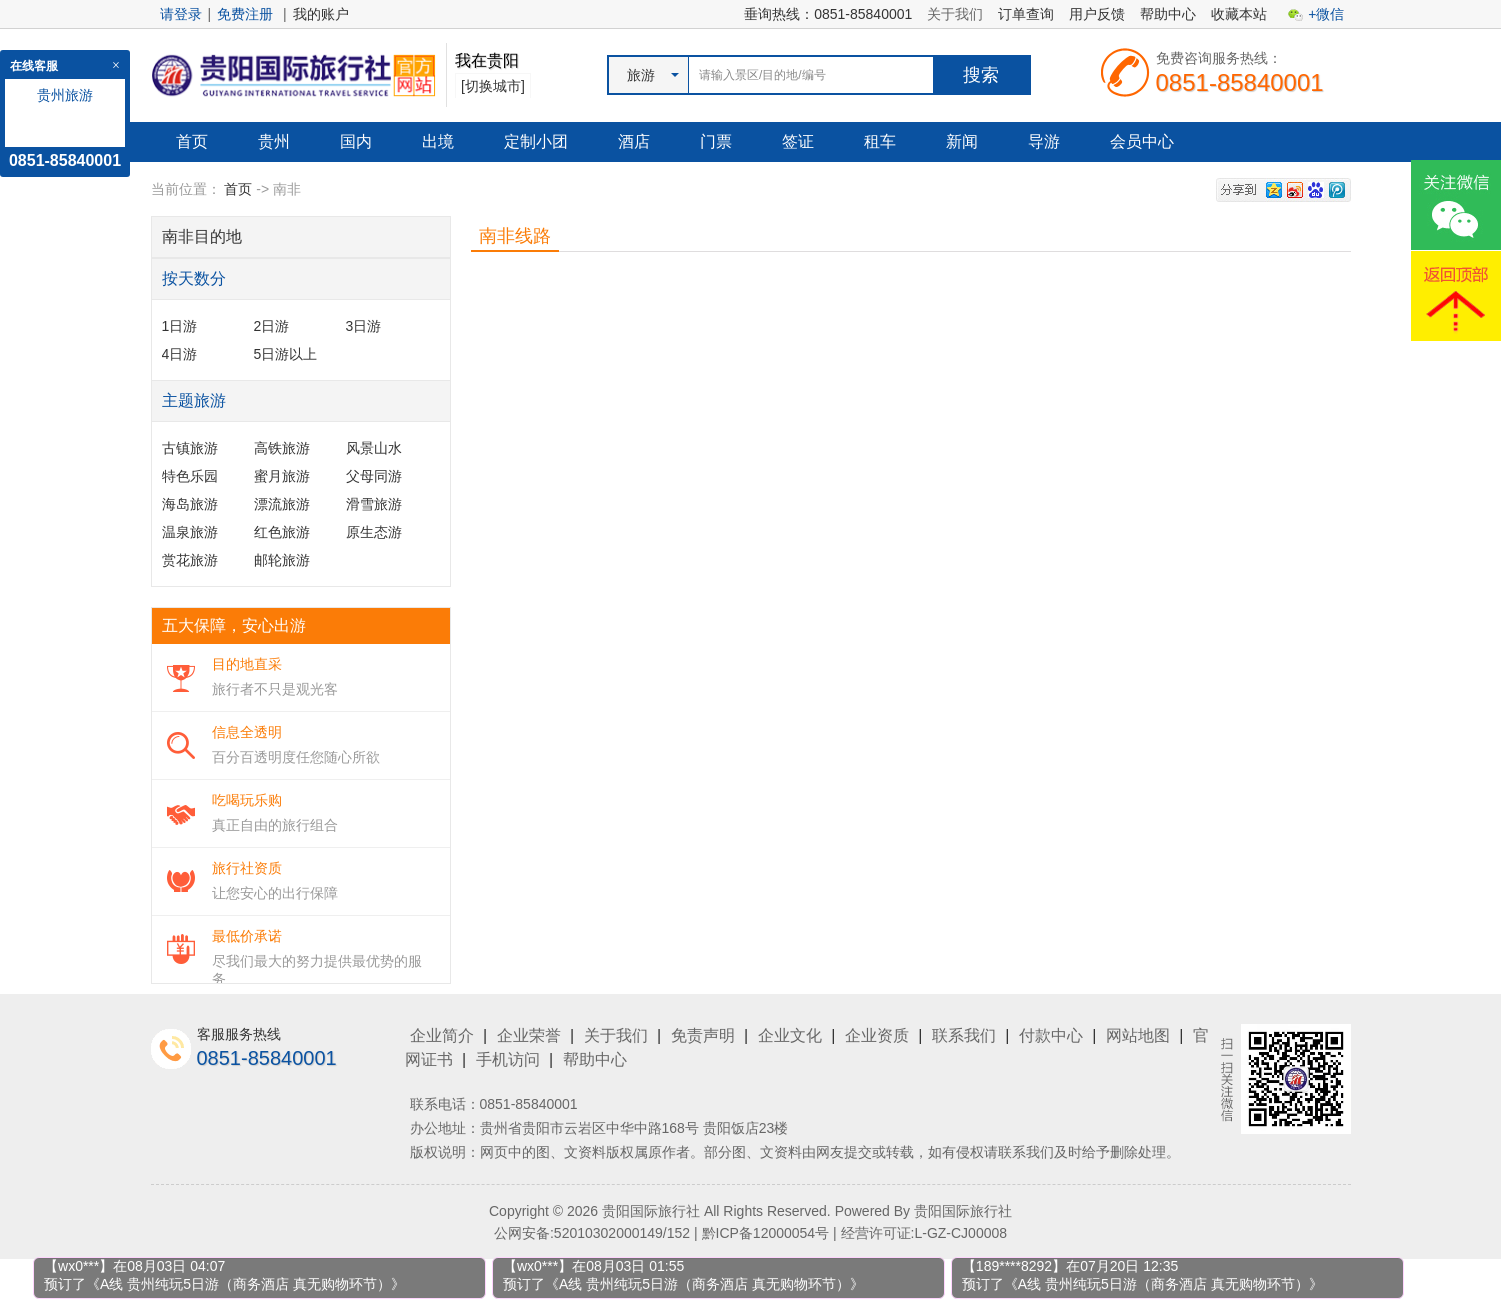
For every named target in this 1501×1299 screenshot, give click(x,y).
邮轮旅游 (282, 560)
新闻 (962, 141)
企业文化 (790, 1035)
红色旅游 (282, 532)
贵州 (274, 141)
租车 (880, 141)
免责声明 (703, 1035)
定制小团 (536, 141)
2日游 (272, 326)
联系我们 (964, 1035)
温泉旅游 (190, 532)
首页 (192, 141)
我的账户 (321, 14)
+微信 (1326, 14)
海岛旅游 (190, 504)
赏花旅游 (190, 560)
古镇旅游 (190, 448)
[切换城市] (493, 86)
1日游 (180, 326)
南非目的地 (202, 236)
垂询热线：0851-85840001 (828, 14)
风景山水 (374, 448)
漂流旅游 (282, 504)
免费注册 (245, 14)
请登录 (181, 14)
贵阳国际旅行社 (963, 1211)
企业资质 (877, 1035)
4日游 (180, 354)
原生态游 (374, 532)
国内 (356, 141)
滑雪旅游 (374, 504)
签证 (798, 141)
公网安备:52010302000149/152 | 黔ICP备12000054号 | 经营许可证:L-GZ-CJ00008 (750, 1233)
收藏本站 (1239, 14)
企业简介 (442, 1035)
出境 (438, 141)
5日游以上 (286, 354)
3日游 (364, 326)
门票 (716, 141)
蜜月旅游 (282, 476)
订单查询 (1026, 14)
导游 (1044, 141)
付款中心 (1051, 1035)
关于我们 (955, 14)
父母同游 (374, 476)
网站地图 (1138, 1035)
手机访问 (508, 1059)
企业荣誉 (529, 1035)
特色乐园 (190, 476)
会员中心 (1142, 141)
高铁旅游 (282, 448)
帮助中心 (1168, 14)
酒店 (634, 141)
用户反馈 (1097, 14)
